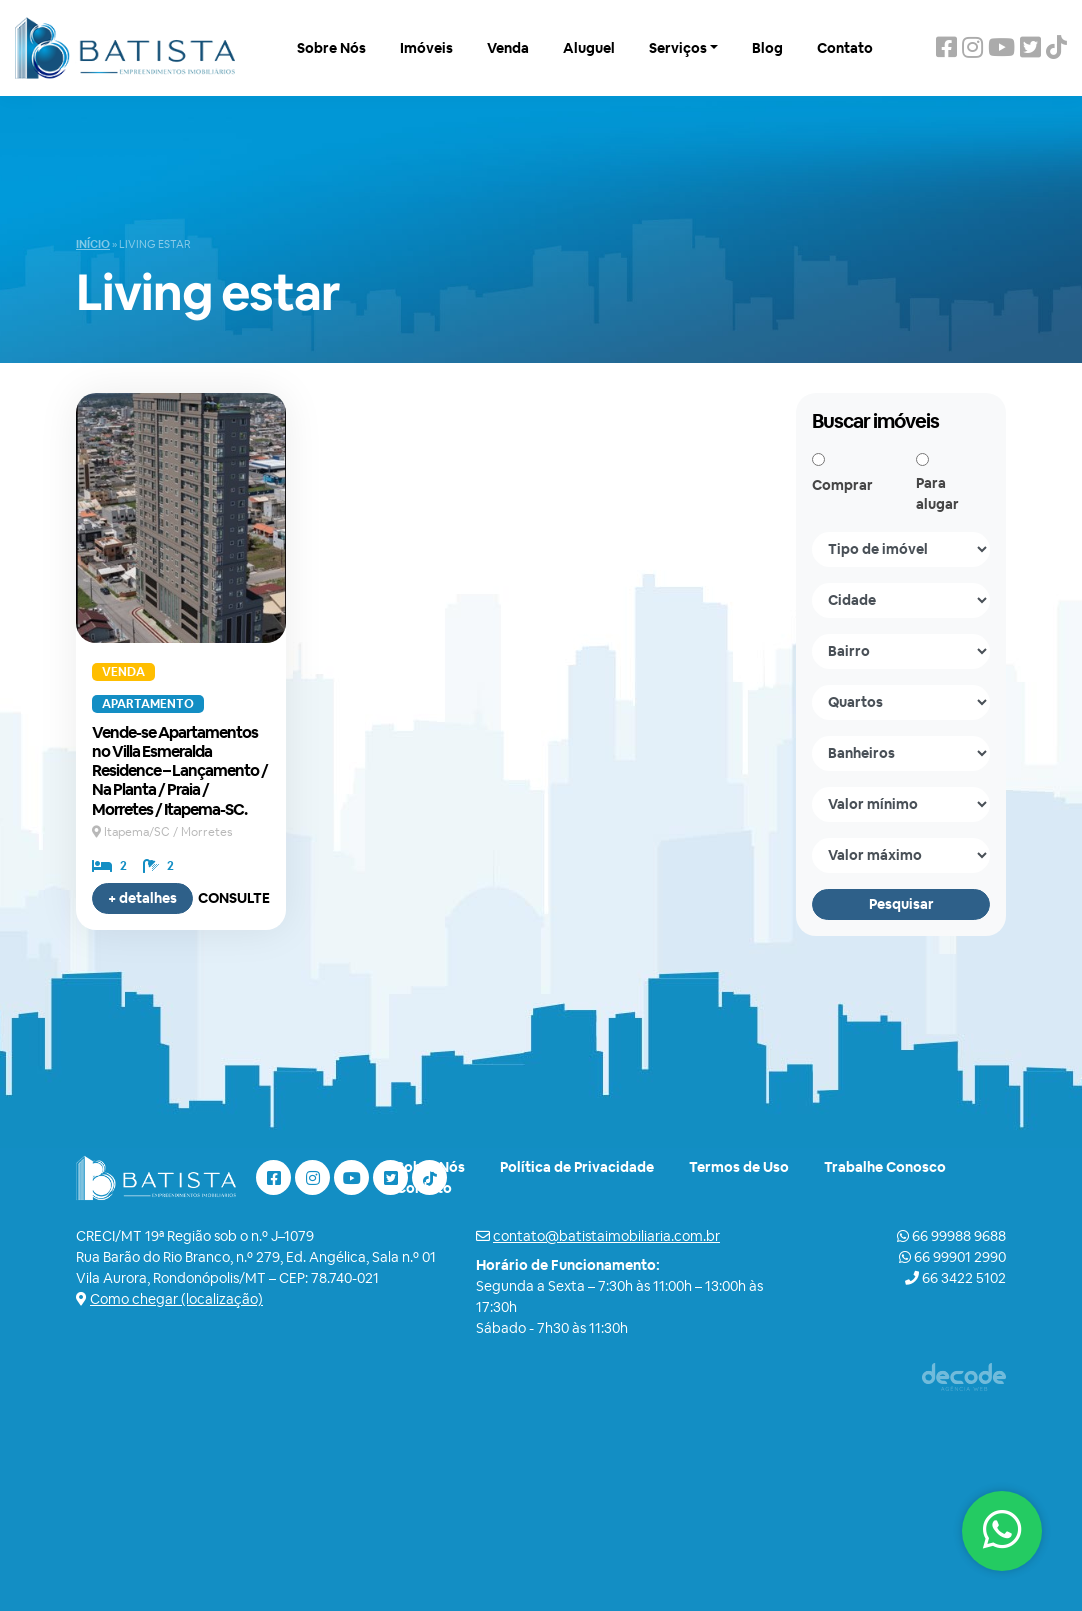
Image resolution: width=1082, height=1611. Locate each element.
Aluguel (589, 48)
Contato (845, 48)
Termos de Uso (739, 1167)
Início (93, 244)
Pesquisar (901, 904)
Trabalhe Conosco (885, 1167)
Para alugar (937, 493)
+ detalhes (142, 898)
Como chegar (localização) (176, 1299)
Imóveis (426, 48)
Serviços (678, 48)
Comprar (842, 485)
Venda (508, 48)
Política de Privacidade (577, 1167)
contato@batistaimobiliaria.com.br (606, 1236)
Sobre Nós (331, 48)
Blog (767, 48)
